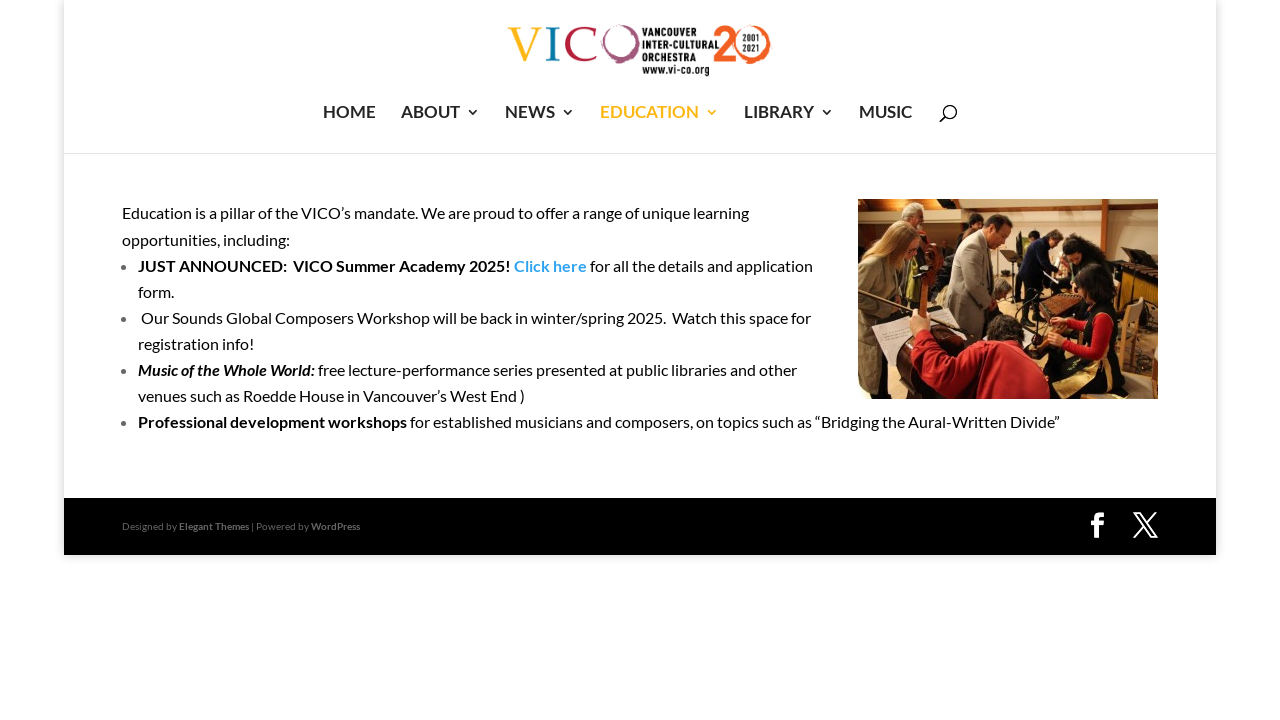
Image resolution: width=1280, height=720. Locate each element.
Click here (550, 265)
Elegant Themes (214, 526)
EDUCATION (649, 113)
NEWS (530, 113)
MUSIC (885, 113)
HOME (349, 113)
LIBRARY (779, 113)
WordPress (335, 526)
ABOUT (430, 113)
